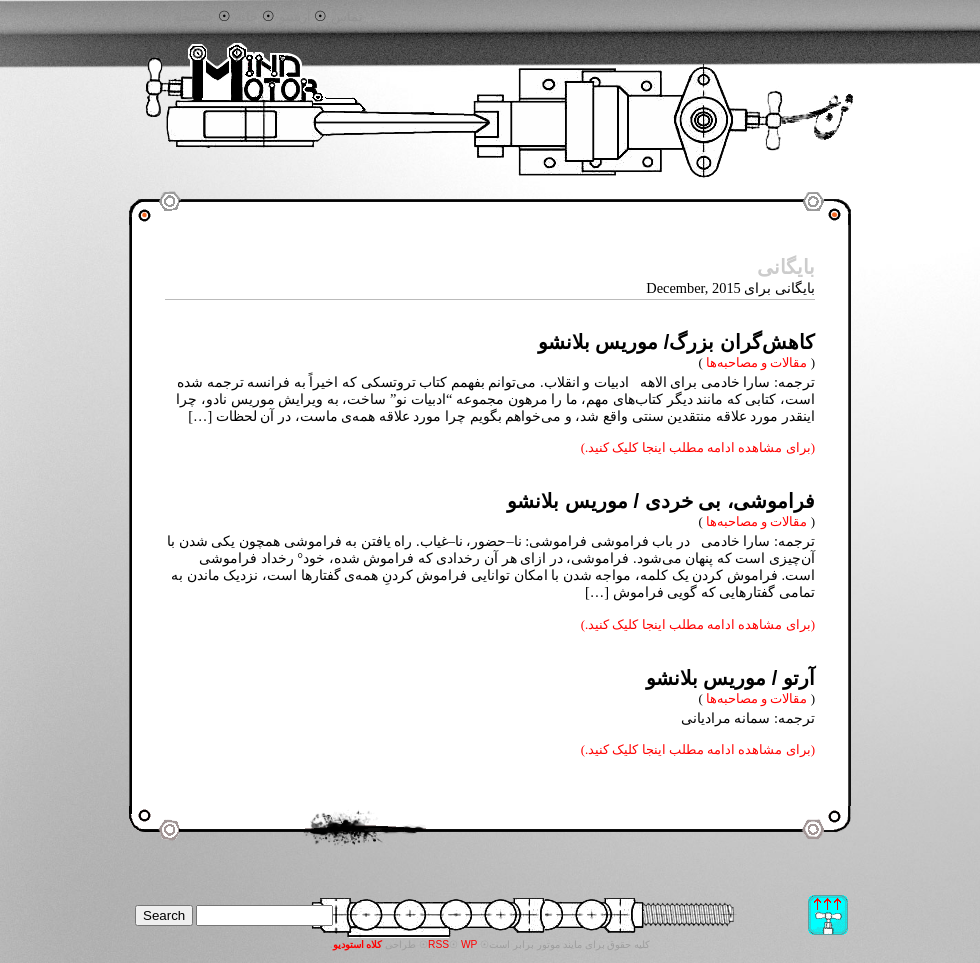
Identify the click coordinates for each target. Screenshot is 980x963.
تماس (347, 17)
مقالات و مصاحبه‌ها (756, 362)
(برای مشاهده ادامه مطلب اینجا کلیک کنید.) (698, 447)
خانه (246, 17)
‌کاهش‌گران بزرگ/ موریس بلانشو (676, 342)
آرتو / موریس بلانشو (730, 678)
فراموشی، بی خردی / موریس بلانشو (661, 501)
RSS (438, 944)
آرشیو (295, 17)
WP (469, 944)
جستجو (194, 17)
